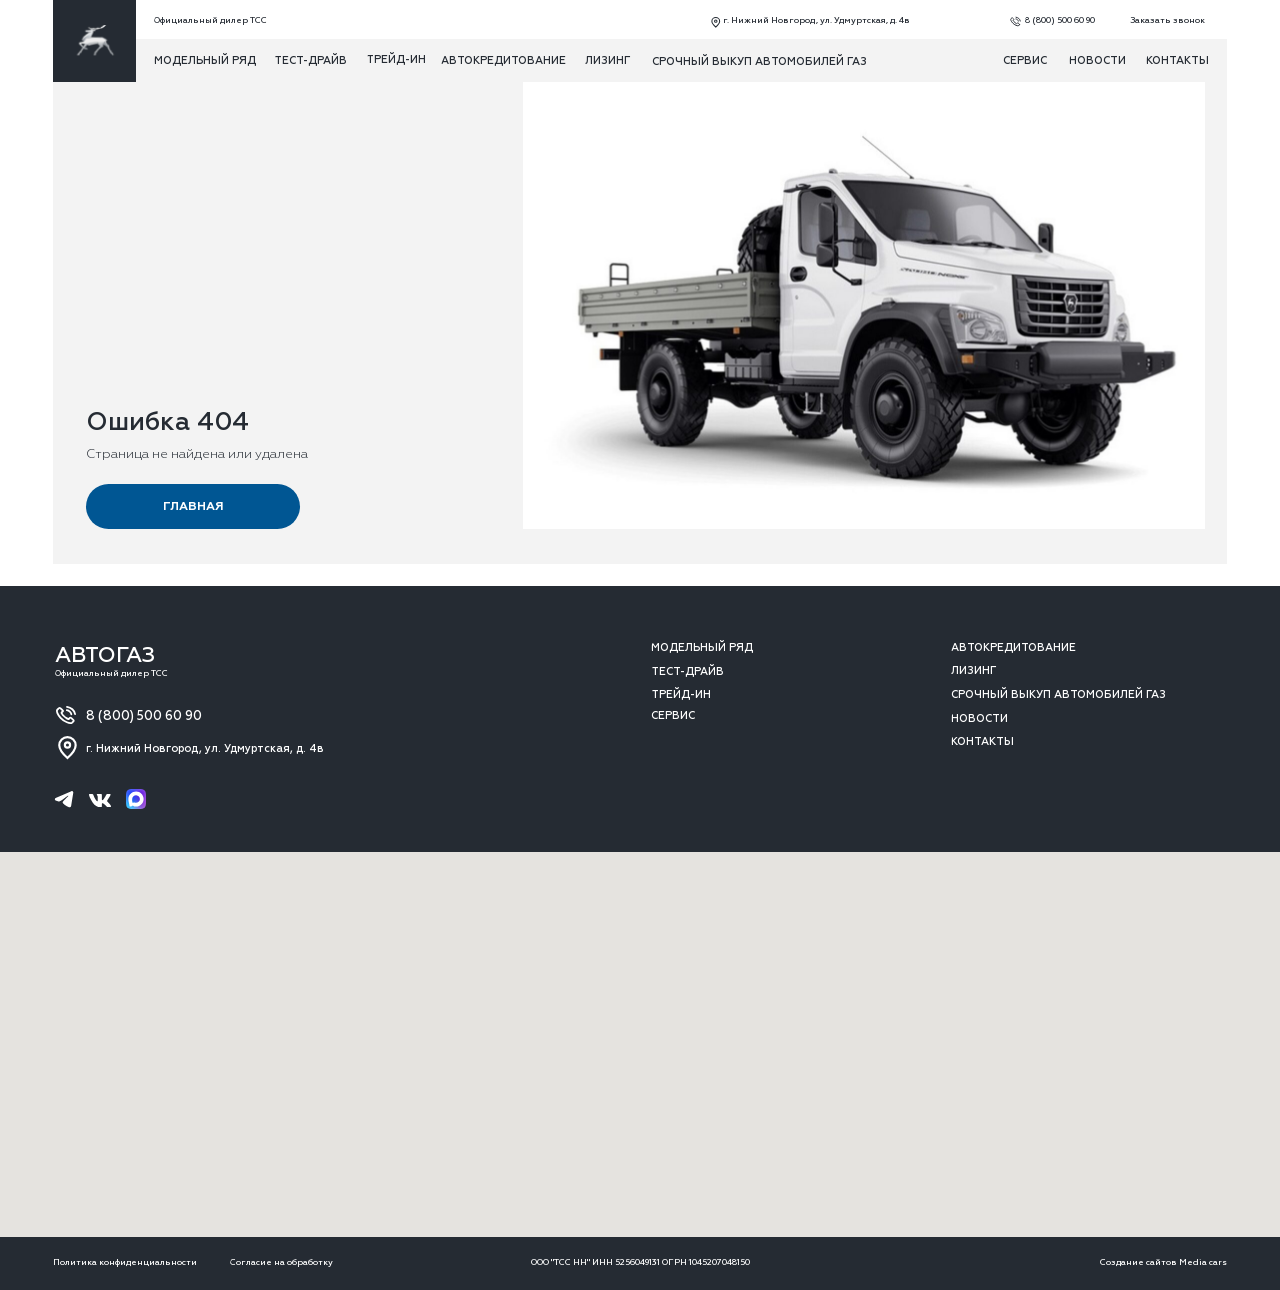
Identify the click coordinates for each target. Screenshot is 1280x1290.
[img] (94, 41)
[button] (1162, 21)
